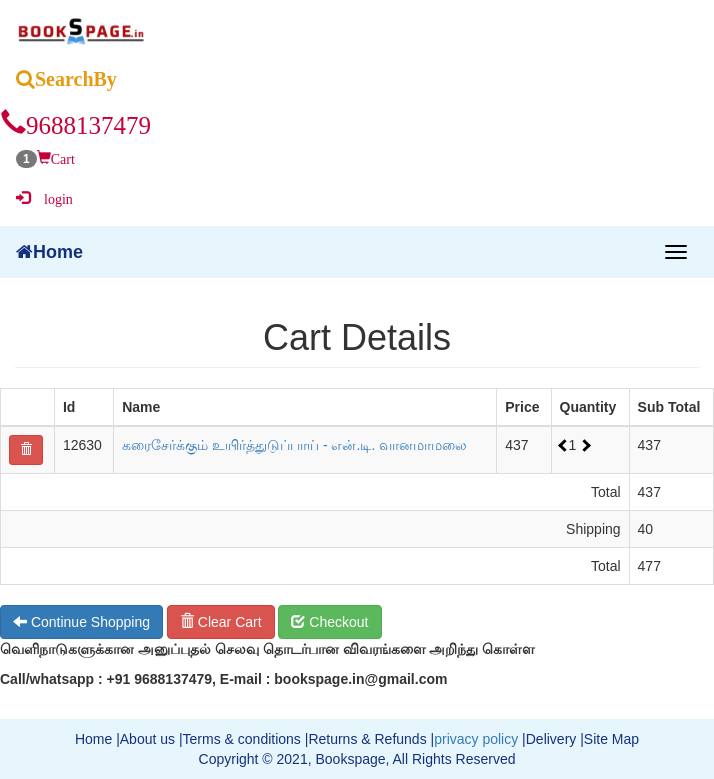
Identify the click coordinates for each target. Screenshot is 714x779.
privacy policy (476, 739)
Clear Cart (221, 622)
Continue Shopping (81, 622)
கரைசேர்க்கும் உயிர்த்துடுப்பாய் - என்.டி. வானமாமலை (294, 445)
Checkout (329, 622)
